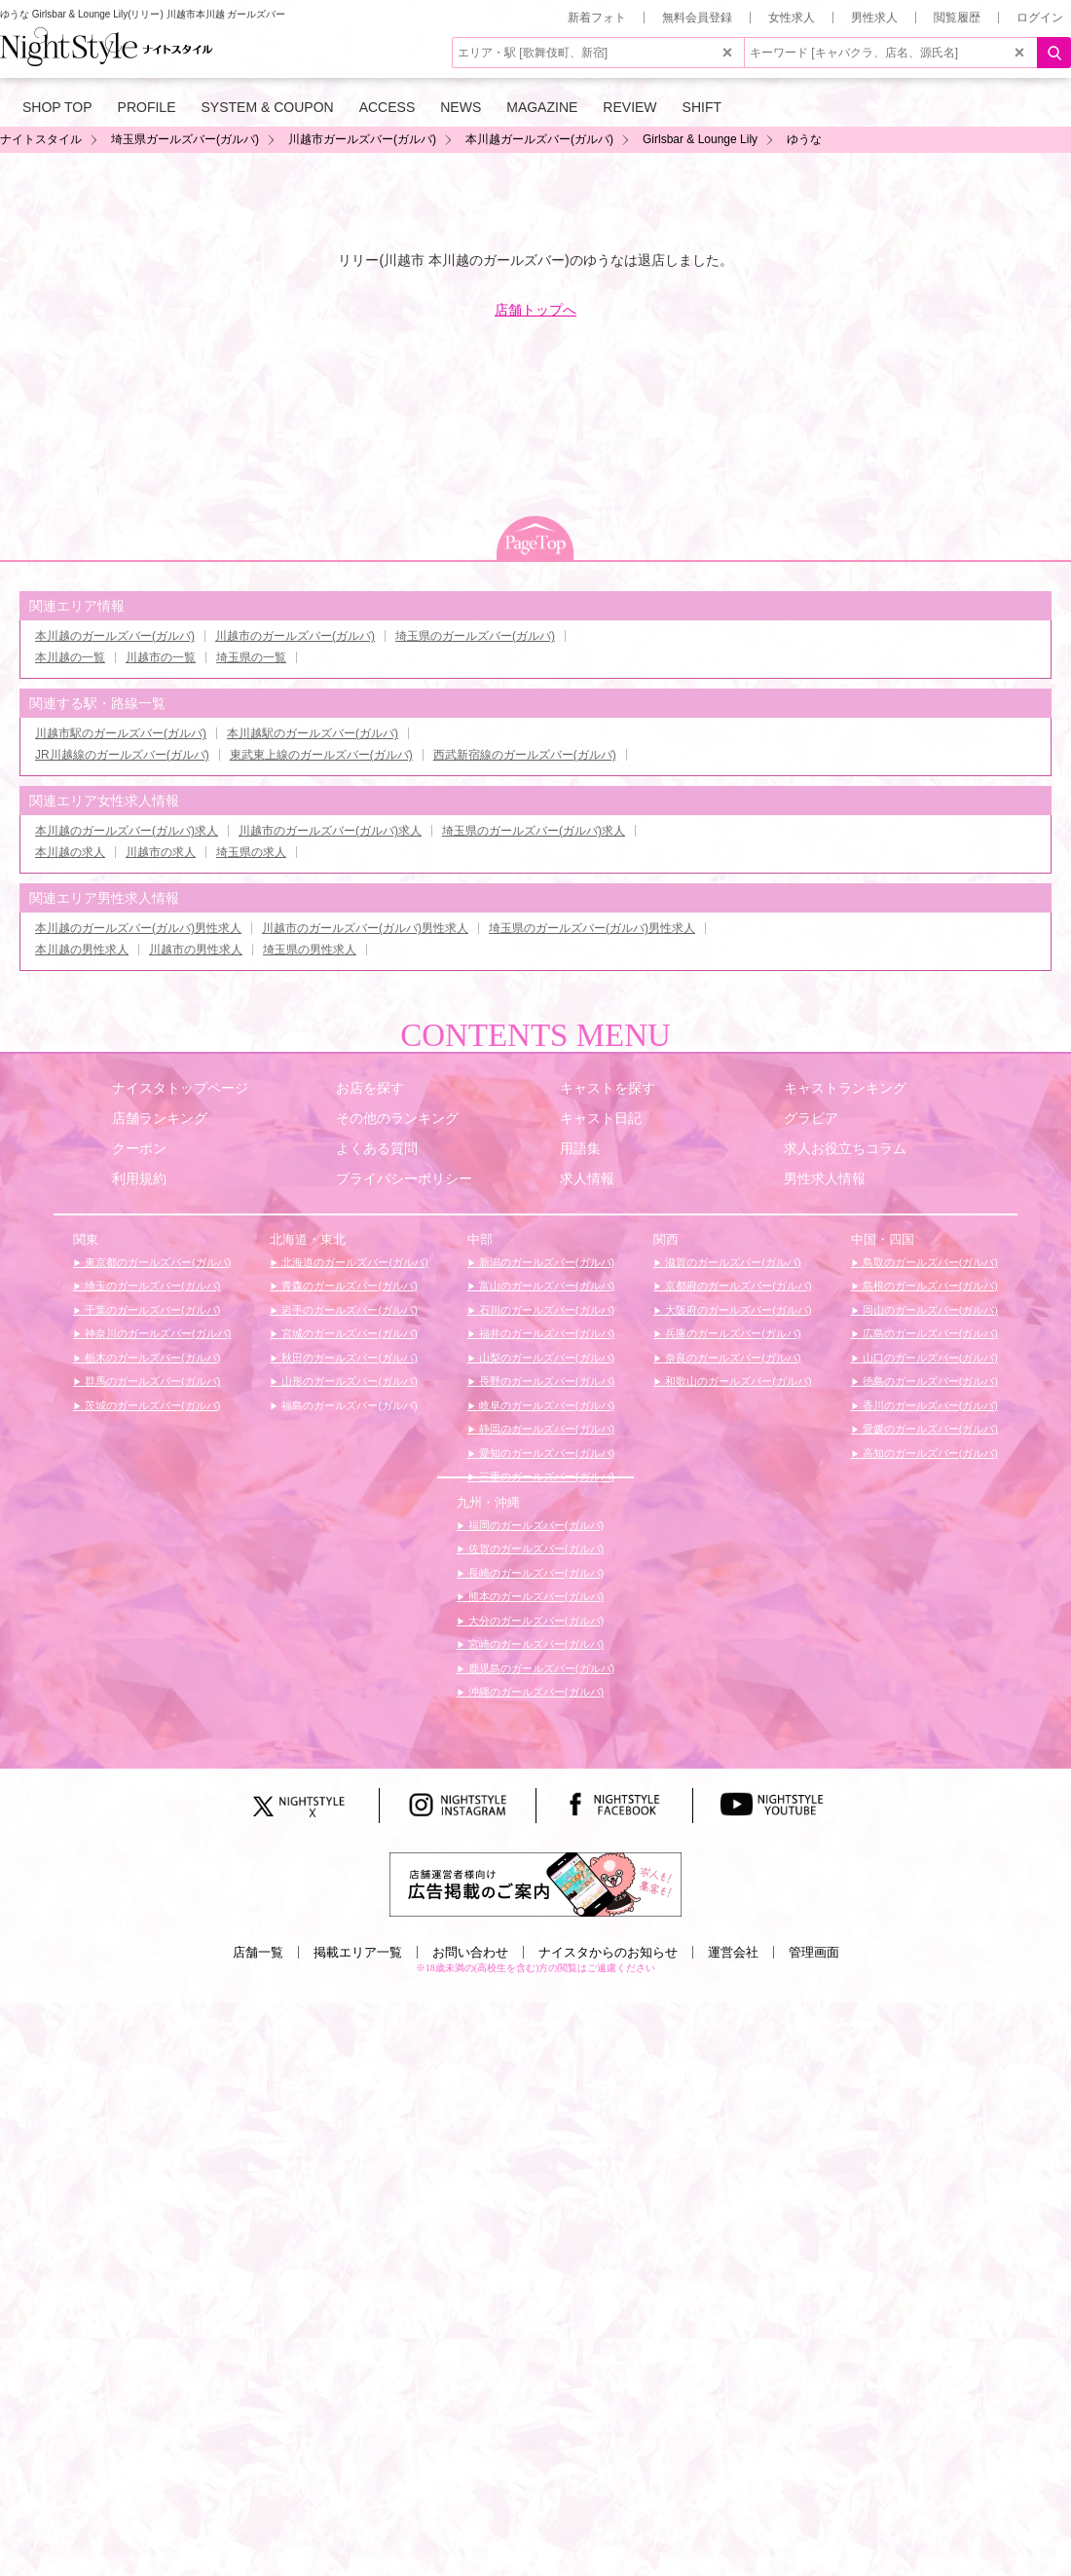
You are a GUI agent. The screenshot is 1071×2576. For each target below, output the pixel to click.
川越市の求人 (161, 852)
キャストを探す (607, 1088)
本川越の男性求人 (82, 949)
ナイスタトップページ (180, 1088)
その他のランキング (397, 1118)
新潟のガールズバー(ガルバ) (545, 1262)
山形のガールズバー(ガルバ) (347, 1381)
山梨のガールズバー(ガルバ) (545, 1357)
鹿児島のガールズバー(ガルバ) (539, 1668)
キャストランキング (845, 1088)
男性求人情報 (825, 1178)
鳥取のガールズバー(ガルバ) (929, 1262)
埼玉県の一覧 (251, 657)
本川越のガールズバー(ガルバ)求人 (126, 831)
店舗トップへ (535, 309)
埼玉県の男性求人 (309, 949)
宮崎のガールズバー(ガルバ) (534, 1644)
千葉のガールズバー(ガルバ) (151, 1310)
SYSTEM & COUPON (268, 107)
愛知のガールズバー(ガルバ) (545, 1453)
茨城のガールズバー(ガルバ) (151, 1405)
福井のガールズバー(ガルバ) (545, 1333)
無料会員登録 (697, 17)
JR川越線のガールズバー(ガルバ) (122, 755)
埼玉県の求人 (251, 852)
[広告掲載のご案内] (535, 1883)
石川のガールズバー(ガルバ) (545, 1310)
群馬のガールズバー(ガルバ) (151, 1381)
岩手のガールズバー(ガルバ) (347, 1310)
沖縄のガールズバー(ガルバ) (534, 1692)
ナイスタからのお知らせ (608, 1952)
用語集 (580, 1148)
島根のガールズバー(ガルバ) (929, 1285)
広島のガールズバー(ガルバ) (929, 1333)
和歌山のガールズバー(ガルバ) (736, 1381)
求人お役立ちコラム (845, 1148)
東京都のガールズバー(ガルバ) (156, 1262)
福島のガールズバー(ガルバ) (347, 1405)
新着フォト (597, 17)
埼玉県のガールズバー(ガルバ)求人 (533, 831)
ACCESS (387, 107)
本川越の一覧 (70, 657)
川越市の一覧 (161, 657)
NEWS (460, 107)
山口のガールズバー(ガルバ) (929, 1357)
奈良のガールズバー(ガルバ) (731, 1357)
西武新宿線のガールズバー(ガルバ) (524, 755)
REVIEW (629, 107)
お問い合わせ (470, 1952)
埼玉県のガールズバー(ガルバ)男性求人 (592, 928)
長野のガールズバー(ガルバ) (545, 1381)
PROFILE (147, 107)
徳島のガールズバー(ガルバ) (929, 1381)
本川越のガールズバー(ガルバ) (115, 636)
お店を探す (370, 1088)
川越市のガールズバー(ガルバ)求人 (330, 831)
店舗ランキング (159, 1118)
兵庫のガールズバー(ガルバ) (731, 1333)
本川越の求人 (70, 852)
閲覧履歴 (957, 17)
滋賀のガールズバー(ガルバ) (731, 1262)
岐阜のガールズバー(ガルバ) (545, 1405)
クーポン (139, 1148)
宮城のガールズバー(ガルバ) (347, 1333)
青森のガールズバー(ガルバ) (347, 1285)
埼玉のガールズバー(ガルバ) (151, 1285)
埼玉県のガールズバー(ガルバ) (475, 636)
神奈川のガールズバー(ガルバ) (156, 1333)
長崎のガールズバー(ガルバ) (534, 1573)
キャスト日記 (601, 1118)
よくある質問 (377, 1148)
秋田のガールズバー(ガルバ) (347, 1357)
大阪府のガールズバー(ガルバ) (736, 1310)
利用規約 (139, 1178)
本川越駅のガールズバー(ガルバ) (312, 733)
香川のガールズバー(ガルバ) (929, 1405)
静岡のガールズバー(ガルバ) (545, 1429)
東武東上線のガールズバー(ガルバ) (321, 755)
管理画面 (814, 1952)
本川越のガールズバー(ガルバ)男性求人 (138, 928)
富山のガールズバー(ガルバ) (545, 1285)
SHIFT (702, 107)
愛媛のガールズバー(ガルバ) (929, 1429)
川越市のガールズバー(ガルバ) (295, 636)
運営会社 (733, 1952)
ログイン (1039, 17)
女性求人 (791, 17)
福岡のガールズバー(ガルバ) (534, 1525)
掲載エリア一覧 (358, 1952)
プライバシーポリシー (404, 1178)
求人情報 (587, 1178)
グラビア (811, 1118)
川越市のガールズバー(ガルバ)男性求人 (365, 928)
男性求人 (874, 17)
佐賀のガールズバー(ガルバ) (534, 1548)
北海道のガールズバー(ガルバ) (352, 1262)
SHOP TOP (57, 107)
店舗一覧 (258, 1952)
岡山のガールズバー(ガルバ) (929, 1310)
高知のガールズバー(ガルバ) (929, 1453)
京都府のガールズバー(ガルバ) (736, 1285)
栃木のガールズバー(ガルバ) (151, 1357)
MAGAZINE (541, 107)
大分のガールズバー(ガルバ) (534, 1620)
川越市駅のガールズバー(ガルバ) (120, 733)
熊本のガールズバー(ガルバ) (534, 1596)
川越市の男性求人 (195, 949)
